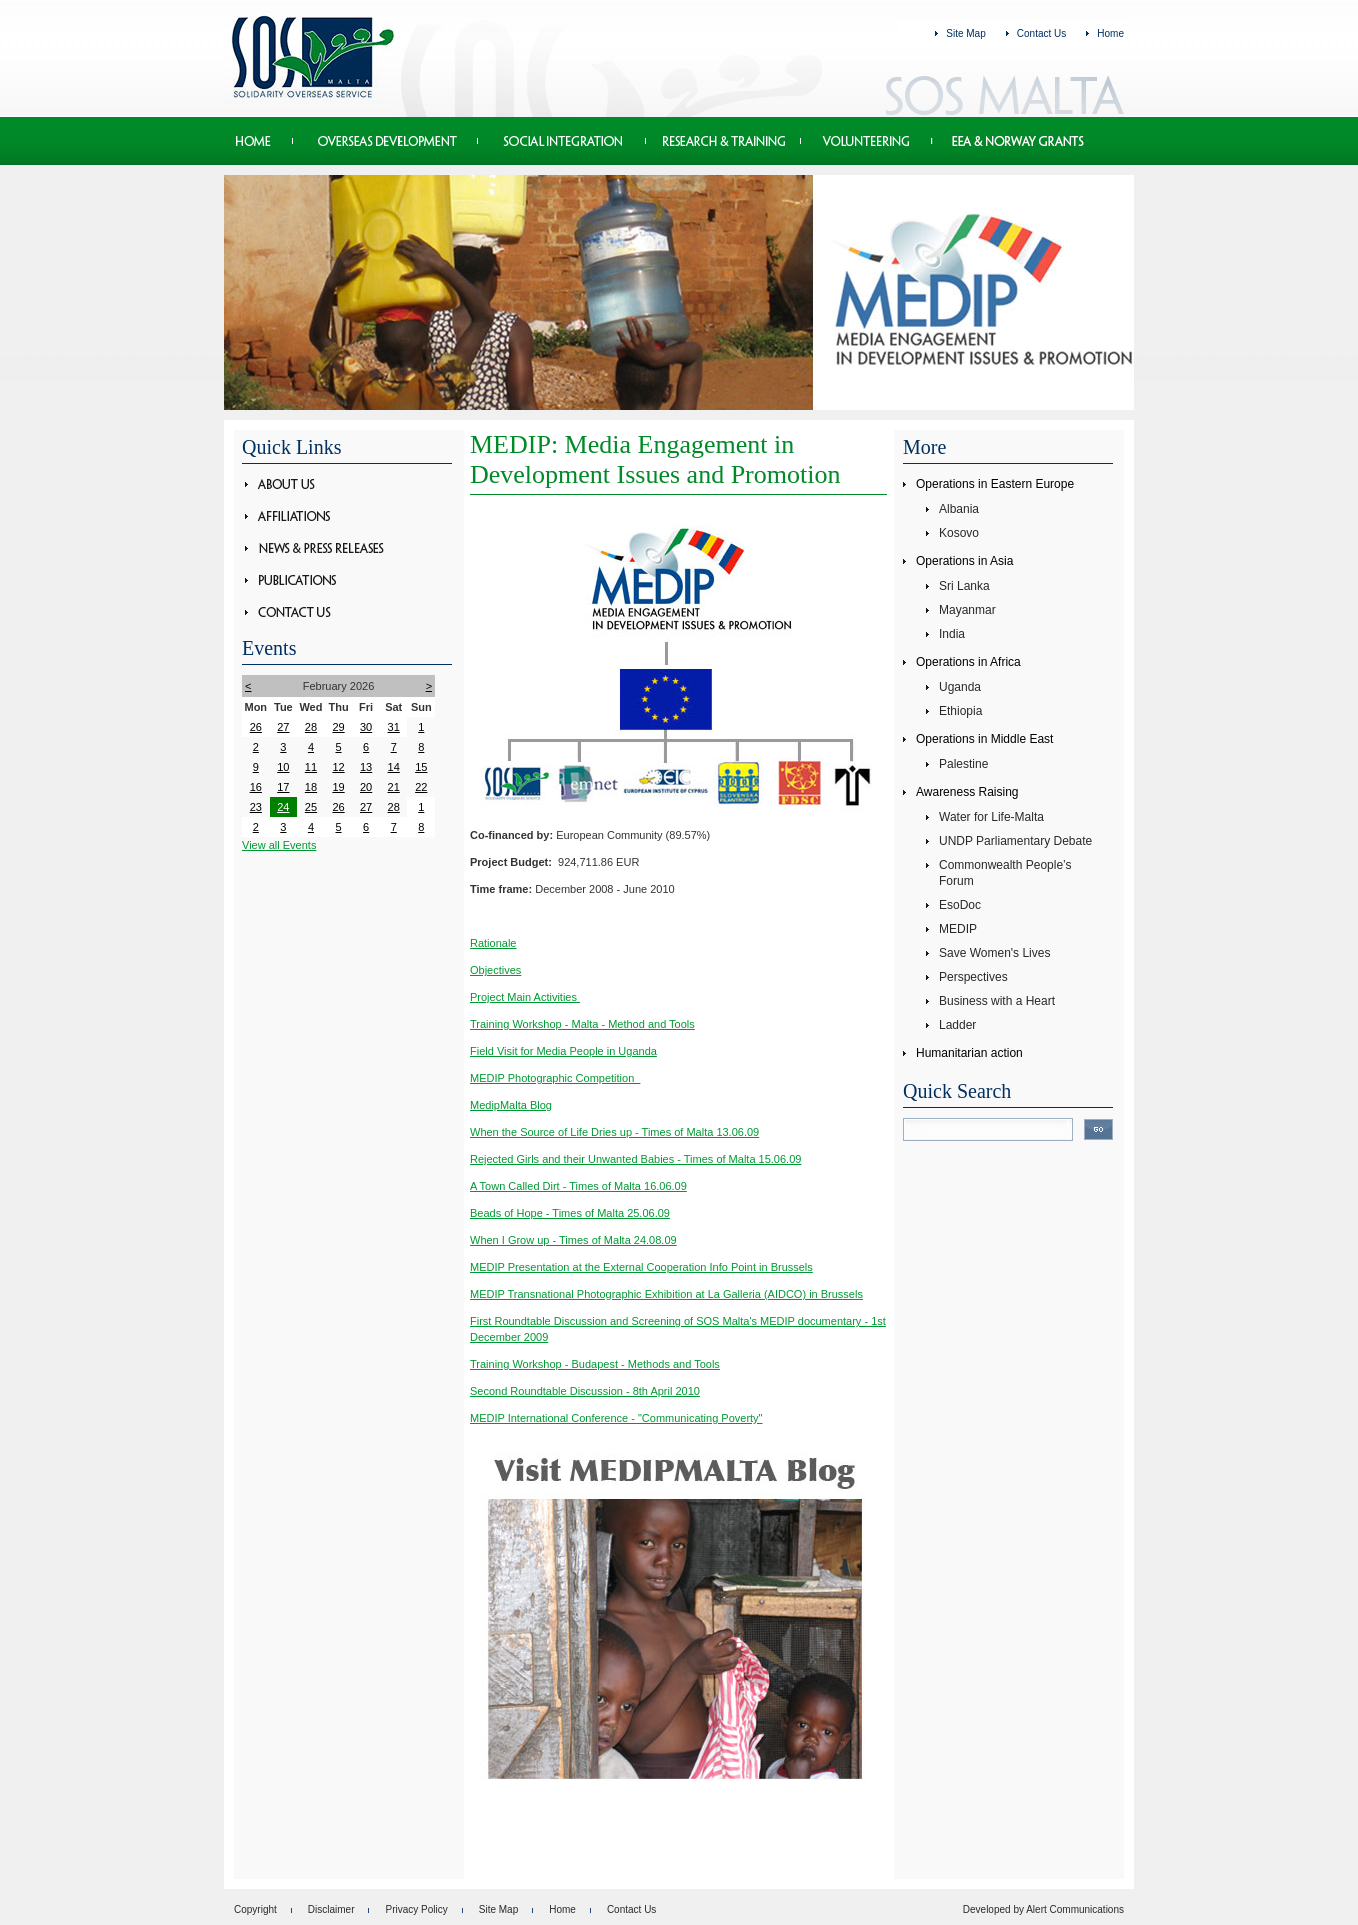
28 (311, 727)
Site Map (965, 33)
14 (394, 767)
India (952, 634)
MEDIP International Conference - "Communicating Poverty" (616, 1418)
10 (283, 767)
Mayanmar (967, 610)
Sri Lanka (964, 586)
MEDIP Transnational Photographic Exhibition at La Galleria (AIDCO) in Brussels (666, 1294)
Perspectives (973, 977)
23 (256, 807)
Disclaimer (331, 1909)
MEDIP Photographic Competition (555, 1078)
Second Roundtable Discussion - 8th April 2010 (585, 1391)
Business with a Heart (997, 1001)
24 (283, 807)
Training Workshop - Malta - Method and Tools (582, 1024)
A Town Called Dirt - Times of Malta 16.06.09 (578, 1186)
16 (256, 787)
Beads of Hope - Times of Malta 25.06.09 (570, 1213)
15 (421, 767)
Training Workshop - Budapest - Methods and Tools (595, 1364)
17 (283, 787)
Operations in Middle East (984, 739)
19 (338, 787)
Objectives (495, 970)
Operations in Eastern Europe (995, 484)
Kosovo (959, 533)
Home (1110, 33)
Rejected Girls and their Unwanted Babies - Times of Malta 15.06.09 (635, 1159)
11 (311, 767)
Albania (959, 509)
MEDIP (958, 929)
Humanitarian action (969, 1053)
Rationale (493, 943)
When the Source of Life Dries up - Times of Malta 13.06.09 (614, 1132)
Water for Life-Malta (991, 817)
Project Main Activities (525, 997)
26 (256, 727)
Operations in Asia (964, 561)
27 (283, 727)
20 (366, 787)
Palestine (963, 764)
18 (311, 787)
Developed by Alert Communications (1043, 1909)
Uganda (960, 687)
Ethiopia (960, 711)
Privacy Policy (416, 1909)
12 (338, 767)
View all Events (279, 845)
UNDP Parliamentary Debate (1015, 841)
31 (394, 727)
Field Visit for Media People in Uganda (563, 1051)
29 (338, 727)
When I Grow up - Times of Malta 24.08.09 (573, 1240)
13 (366, 767)
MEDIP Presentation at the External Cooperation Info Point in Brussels (641, 1267)
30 (366, 727)
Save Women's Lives (994, 953)
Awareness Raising (967, 792)
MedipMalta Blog (511, 1105)
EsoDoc (960, 905)
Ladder (957, 1025)
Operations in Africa (968, 662)
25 (311, 807)
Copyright (255, 1909)
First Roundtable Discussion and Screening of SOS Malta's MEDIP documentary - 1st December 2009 (678, 1329)
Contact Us (1041, 33)
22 (421, 787)
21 (394, 787)
